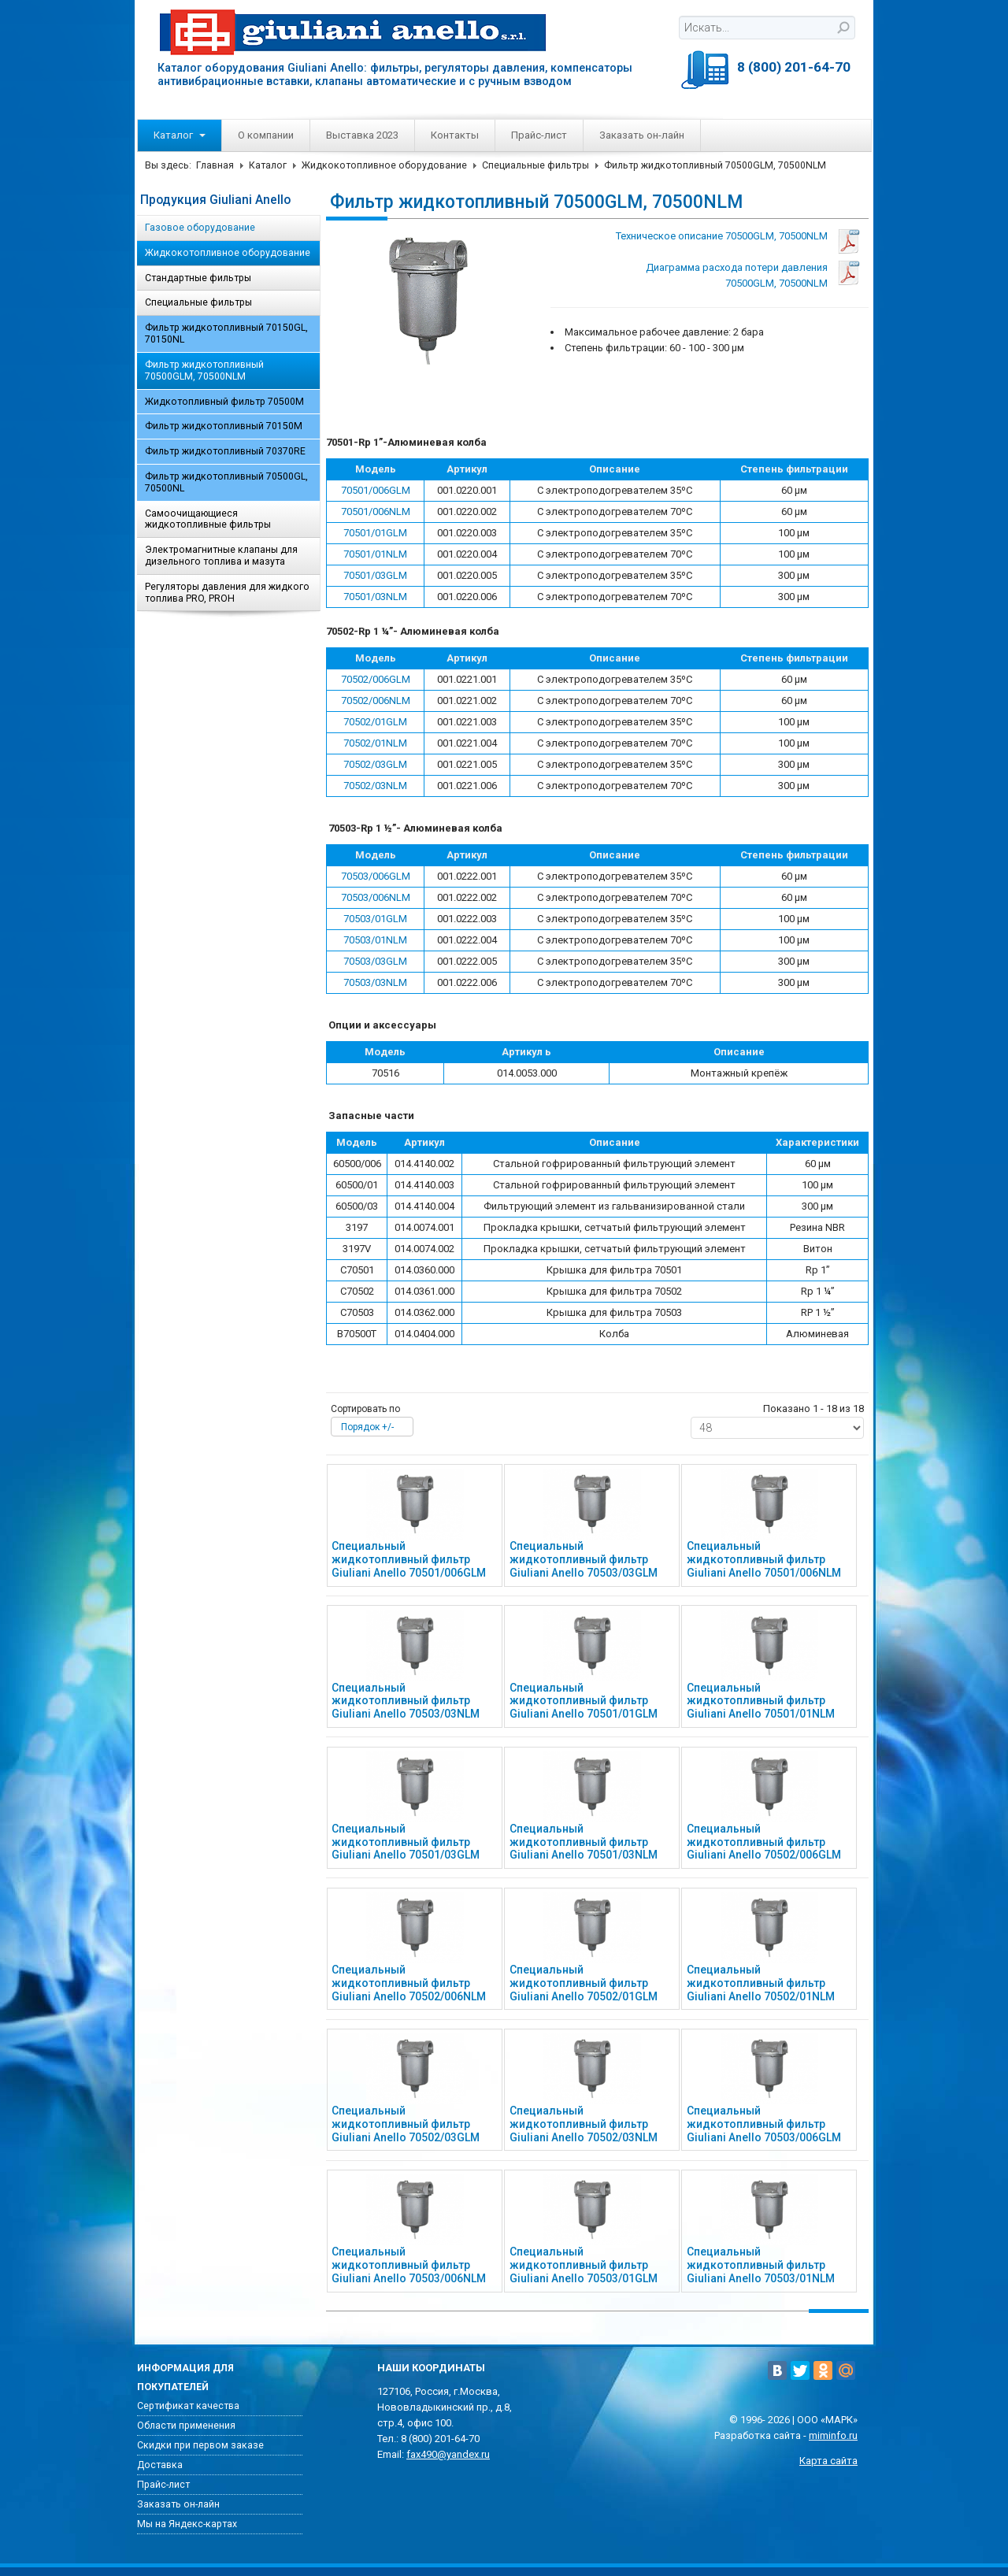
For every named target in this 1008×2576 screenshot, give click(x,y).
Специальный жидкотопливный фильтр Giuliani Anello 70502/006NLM (409, 1983)
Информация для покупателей (185, 2378)
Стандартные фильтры (198, 278)
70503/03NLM (375, 982)
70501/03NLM (375, 596)
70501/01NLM (375, 554)
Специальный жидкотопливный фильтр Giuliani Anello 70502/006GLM (764, 1842)
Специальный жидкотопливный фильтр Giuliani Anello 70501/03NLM (584, 1842)
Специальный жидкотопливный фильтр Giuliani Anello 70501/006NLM (764, 1559)
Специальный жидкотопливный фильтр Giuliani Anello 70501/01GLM (584, 1701)
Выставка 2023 (362, 135)
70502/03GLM (375, 764)
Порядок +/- (367, 1427)
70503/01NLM (375, 940)
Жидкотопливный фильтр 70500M (224, 401)
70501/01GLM (375, 533)
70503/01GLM (375, 919)
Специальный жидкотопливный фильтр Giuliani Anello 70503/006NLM (409, 2265)
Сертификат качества (188, 2405)
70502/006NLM (375, 700)
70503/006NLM (375, 897)
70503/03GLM (375, 961)
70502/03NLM (375, 785)
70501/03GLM (375, 575)
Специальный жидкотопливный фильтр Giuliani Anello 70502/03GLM (406, 2124)
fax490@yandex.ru (448, 2454)
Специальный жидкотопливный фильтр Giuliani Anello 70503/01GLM (584, 2265)
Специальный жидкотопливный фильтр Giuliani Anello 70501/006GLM (409, 1559)
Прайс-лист (539, 135)
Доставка (160, 2464)
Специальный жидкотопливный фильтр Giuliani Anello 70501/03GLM (406, 1842)
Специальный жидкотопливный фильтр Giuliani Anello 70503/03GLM (584, 1559)
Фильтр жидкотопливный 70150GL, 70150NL (226, 333)
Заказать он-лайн (641, 135)
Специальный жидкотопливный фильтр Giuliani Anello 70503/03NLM (406, 1701)
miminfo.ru (833, 2435)
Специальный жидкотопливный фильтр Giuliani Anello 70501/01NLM (761, 1701)
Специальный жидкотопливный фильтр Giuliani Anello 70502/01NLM (761, 1983)
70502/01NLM (375, 743)
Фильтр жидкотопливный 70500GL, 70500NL (226, 482)
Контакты (455, 135)
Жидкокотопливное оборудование (384, 165)
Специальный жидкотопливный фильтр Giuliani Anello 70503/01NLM (761, 2265)
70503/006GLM (375, 876)
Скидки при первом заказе (200, 2445)
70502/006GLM (375, 679)
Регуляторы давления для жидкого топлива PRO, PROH (227, 592)
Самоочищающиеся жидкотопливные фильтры (208, 519)
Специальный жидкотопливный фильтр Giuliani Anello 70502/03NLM (584, 2124)
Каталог (180, 135)
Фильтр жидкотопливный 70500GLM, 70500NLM (204, 370)
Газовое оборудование (200, 227)
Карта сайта (828, 2461)
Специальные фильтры (535, 165)
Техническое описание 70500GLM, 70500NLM (722, 236)
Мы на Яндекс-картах (187, 2524)
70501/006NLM (375, 511)
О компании (266, 135)
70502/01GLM (375, 722)
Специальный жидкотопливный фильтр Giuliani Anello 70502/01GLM (584, 1983)
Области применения (186, 2425)
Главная (215, 165)
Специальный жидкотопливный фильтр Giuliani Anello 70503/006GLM (764, 2124)
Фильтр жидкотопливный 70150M (223, 426)
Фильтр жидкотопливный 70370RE (225, 451)
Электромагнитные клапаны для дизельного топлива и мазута (221, 555)
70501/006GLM (375, 490)
